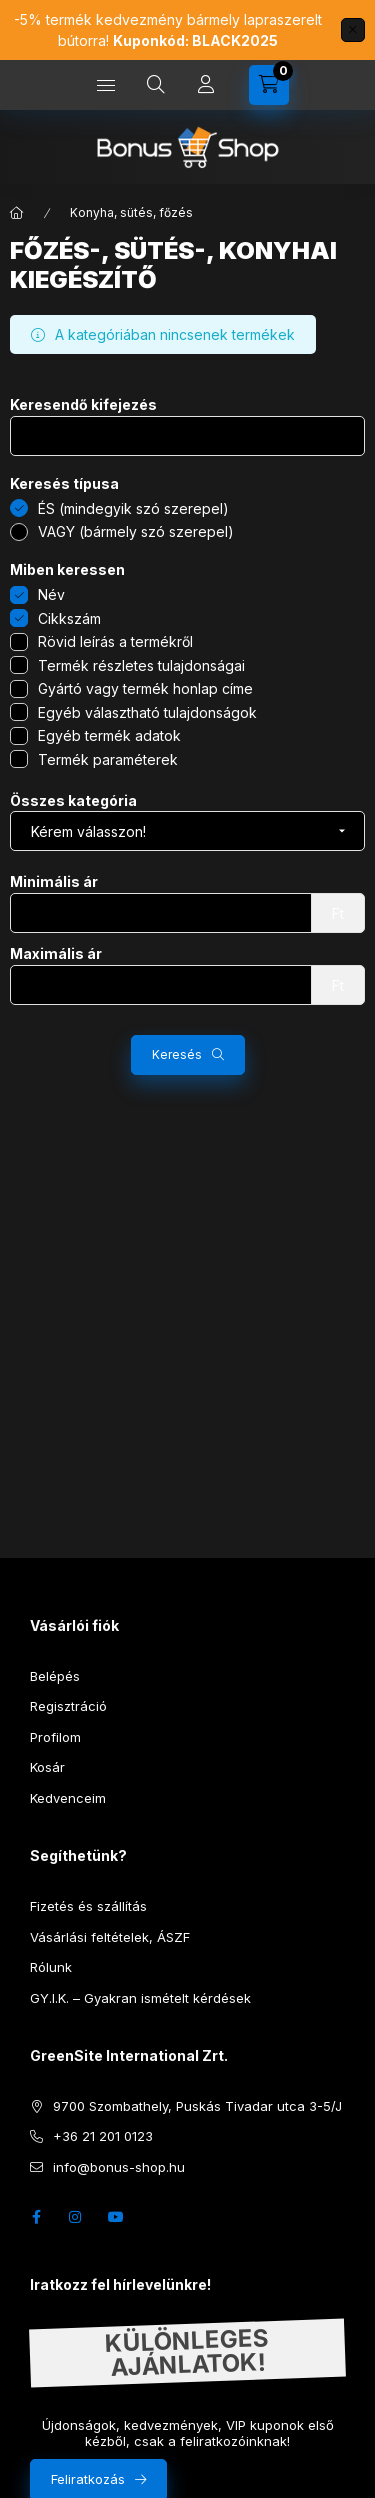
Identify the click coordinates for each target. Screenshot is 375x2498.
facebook (36, 2217)
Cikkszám (69, 618)
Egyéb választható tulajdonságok (147, 712)
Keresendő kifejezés (83, 405)
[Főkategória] (17, 213)
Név (51, 594)
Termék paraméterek (108, 759)
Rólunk (51, 1967)
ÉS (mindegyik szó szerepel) (133, 508)
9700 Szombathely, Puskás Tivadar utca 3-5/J (197, 2106)
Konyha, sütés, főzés (131, 212)
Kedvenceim (68, 1798)
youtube (116, 2217)
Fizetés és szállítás (88, 1906)
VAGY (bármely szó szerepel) (136, 531)
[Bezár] (353, 30)
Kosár (47, 1767)
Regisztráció (68, 1706)
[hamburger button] (106, 85)
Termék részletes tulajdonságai (141, 665)
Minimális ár (54, 882)
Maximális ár (56, 954)
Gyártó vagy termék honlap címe (145, 688)
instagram (76, 2217)
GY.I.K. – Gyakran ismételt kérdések (140, 1998)
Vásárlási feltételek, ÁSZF (110, 1937)
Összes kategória (73, 801)
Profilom (55, 1737)
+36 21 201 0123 (103, 2136)
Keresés (177, 1054)
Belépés (55, 1676)
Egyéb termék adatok (109, 735)
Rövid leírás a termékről (115, 641)
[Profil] (206, 85)
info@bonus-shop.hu (119, 2167)
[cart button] (269, 85)
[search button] (156, 85)
